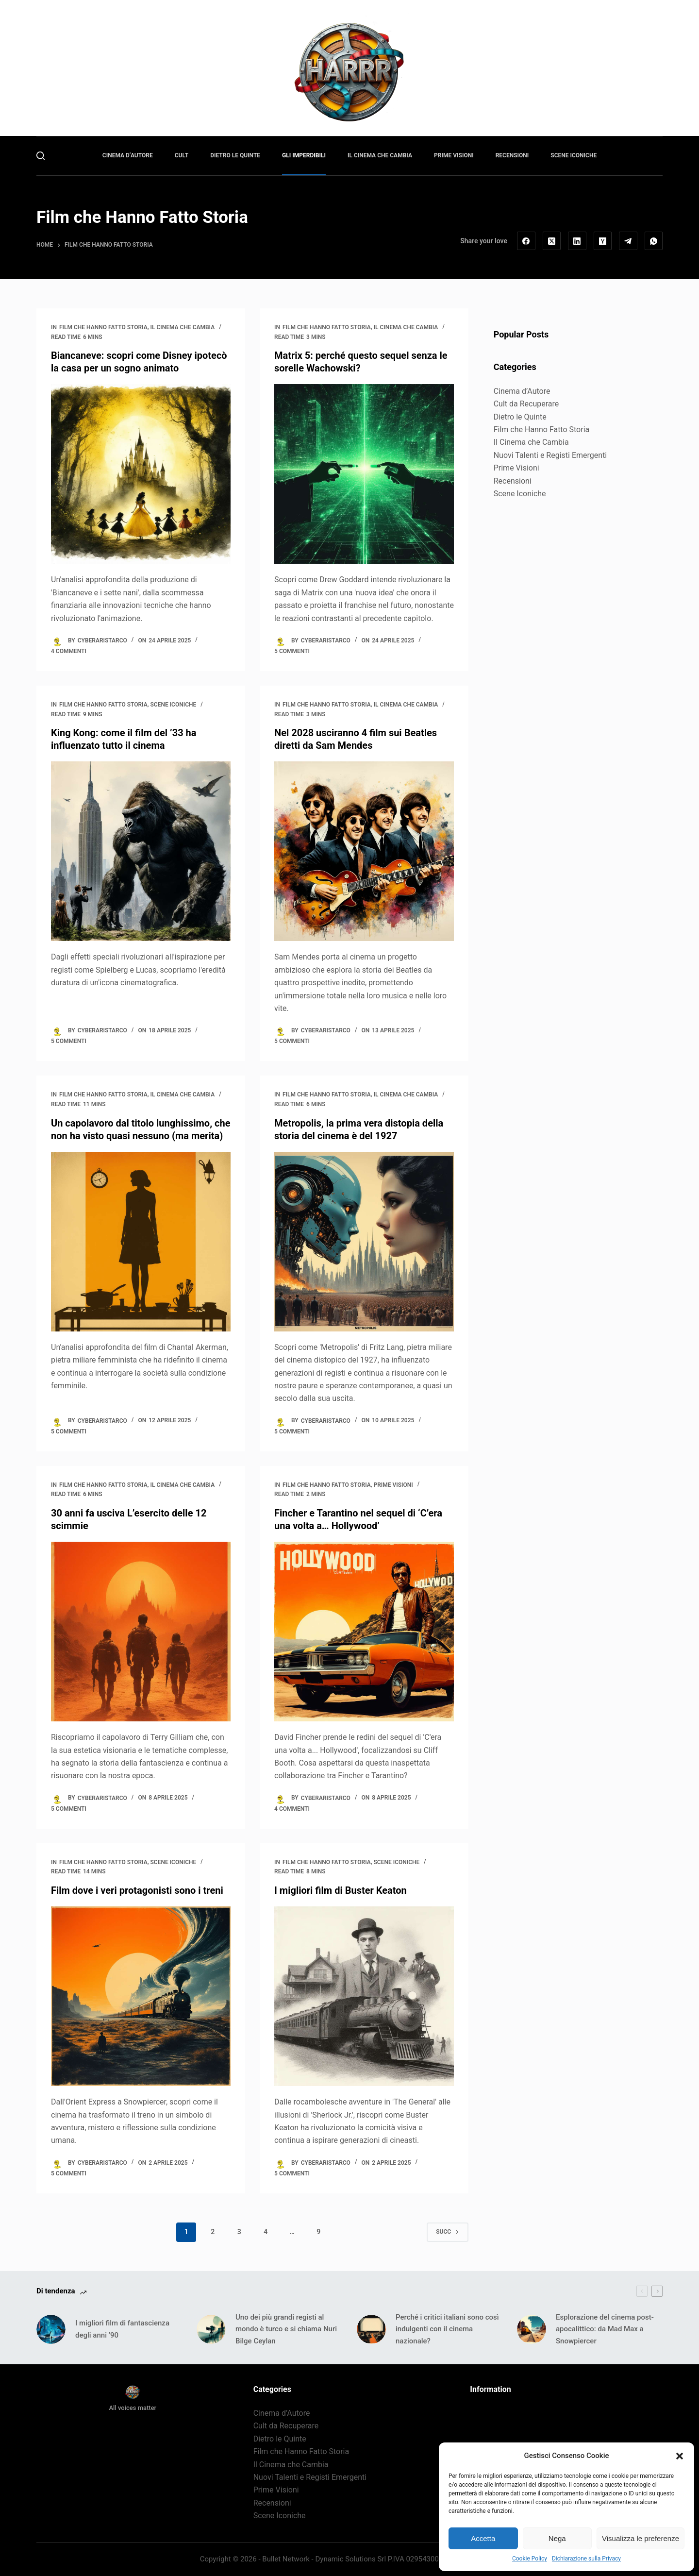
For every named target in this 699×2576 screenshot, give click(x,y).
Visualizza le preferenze (640, 2538)
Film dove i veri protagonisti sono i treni (137, 1890)
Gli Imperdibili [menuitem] (304, 155)
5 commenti (292, 651)
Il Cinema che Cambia (182, 327)
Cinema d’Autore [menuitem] (127, 155)
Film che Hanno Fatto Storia (103, 327)
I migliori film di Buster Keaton (340, 1890)
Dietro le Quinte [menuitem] (235, 155)
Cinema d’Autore (522, 391)
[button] (679, 2456)
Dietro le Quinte (520, 416)
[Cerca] (40, 156)
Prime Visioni (393, 1485)
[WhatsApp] (654, 241)
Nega (557, 2538)
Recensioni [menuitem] (512, 155)
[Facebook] (526, 241)
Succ (447, 2231)
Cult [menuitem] (181, 155)
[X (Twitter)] (552, 241)
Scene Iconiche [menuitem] (573, 155)
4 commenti (68, 651)
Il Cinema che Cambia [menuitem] (380, 155)
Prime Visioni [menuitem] (454, 155)
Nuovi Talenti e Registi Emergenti (550, 455)
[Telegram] (628, 241)
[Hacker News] (603, 241)
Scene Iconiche (173, 704)
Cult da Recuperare (526, 403)
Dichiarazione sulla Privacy (586, 2558)
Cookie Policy (529, 2558)
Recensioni (513, 481)
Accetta (483, 2538)
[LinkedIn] (577, 241)
